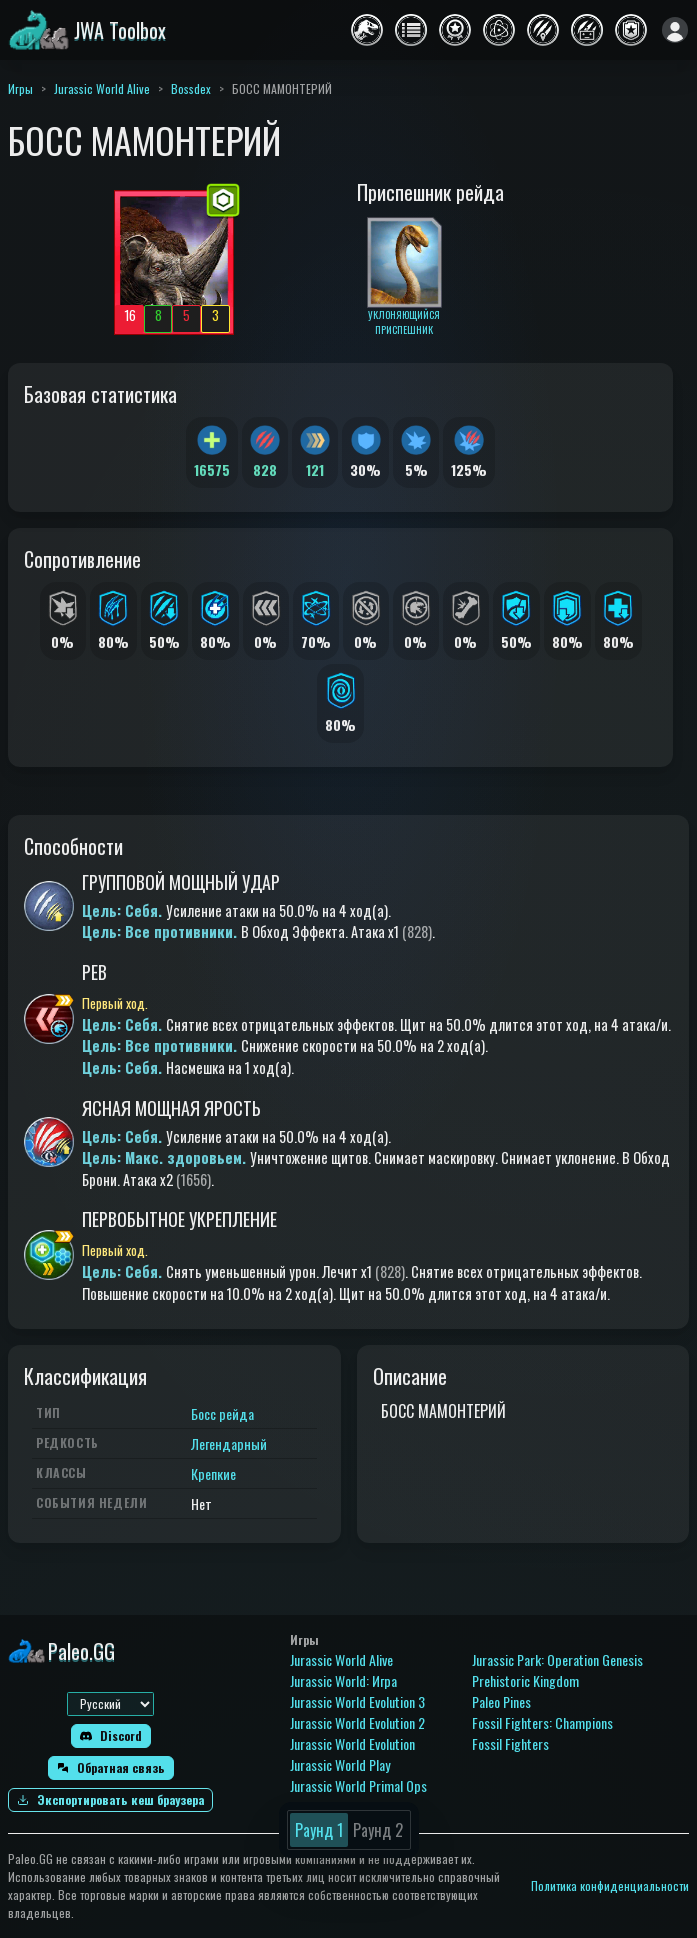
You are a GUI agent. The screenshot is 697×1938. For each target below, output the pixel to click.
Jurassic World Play (340, 1764)
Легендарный (229, 1443)
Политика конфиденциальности (610, 1885)
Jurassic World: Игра (343, 1680)
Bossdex (191, 88)
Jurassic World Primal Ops (358, 1785)
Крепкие (213, 1473)
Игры (20, 88)
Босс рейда (222, 1413)
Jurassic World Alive (102, 88)
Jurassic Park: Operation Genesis (557, 1659)
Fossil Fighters (510, 1743)
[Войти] (675, 30)
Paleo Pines (501, 1701)
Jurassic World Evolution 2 (357, 1722)
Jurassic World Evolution (352, 1743)
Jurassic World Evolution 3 (357, 1701)
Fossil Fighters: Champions (542, 1722)
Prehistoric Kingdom (525, 1680)
